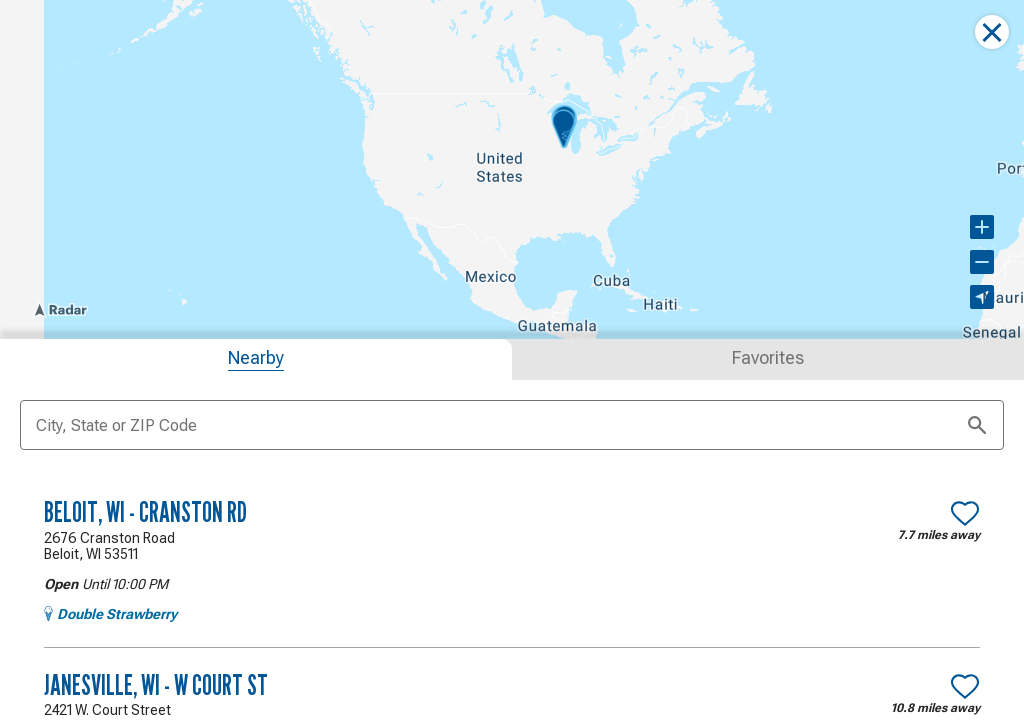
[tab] (256, 359)
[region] (512, 169)
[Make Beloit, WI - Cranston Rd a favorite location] (965, 513)
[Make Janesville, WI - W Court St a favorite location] (965, 686)
